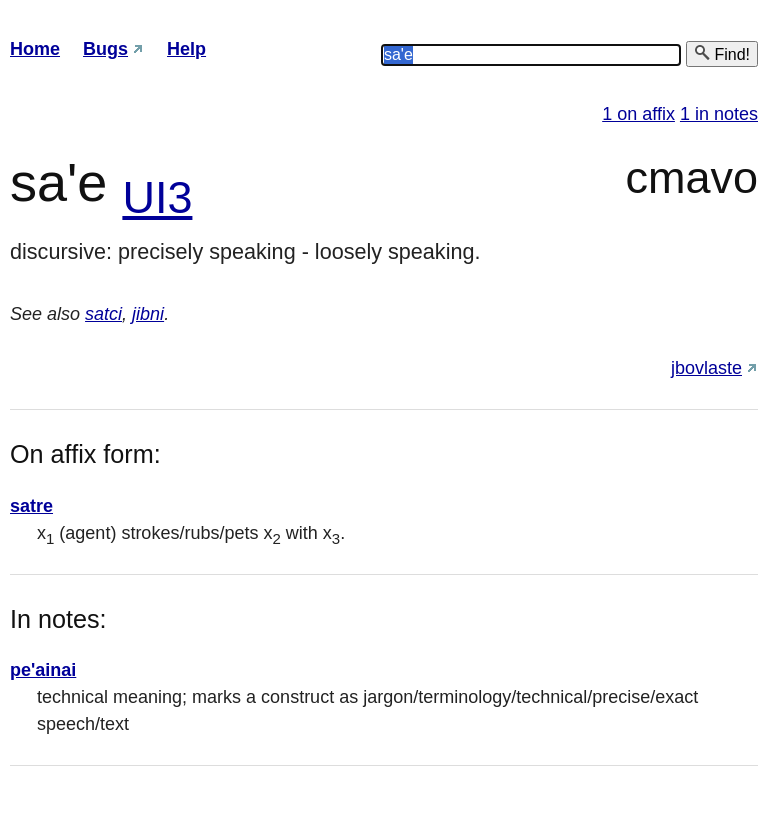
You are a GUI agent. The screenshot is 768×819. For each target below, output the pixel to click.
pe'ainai (43, 670)
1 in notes (719, 114)
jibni (148, 314)
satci (103, 314)
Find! (722, 53)
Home (35, 49)
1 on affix (638, 114)
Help (186, 49)
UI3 (157, 197)
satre (31, 506)
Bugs (105, 49)
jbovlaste (706, 368)
